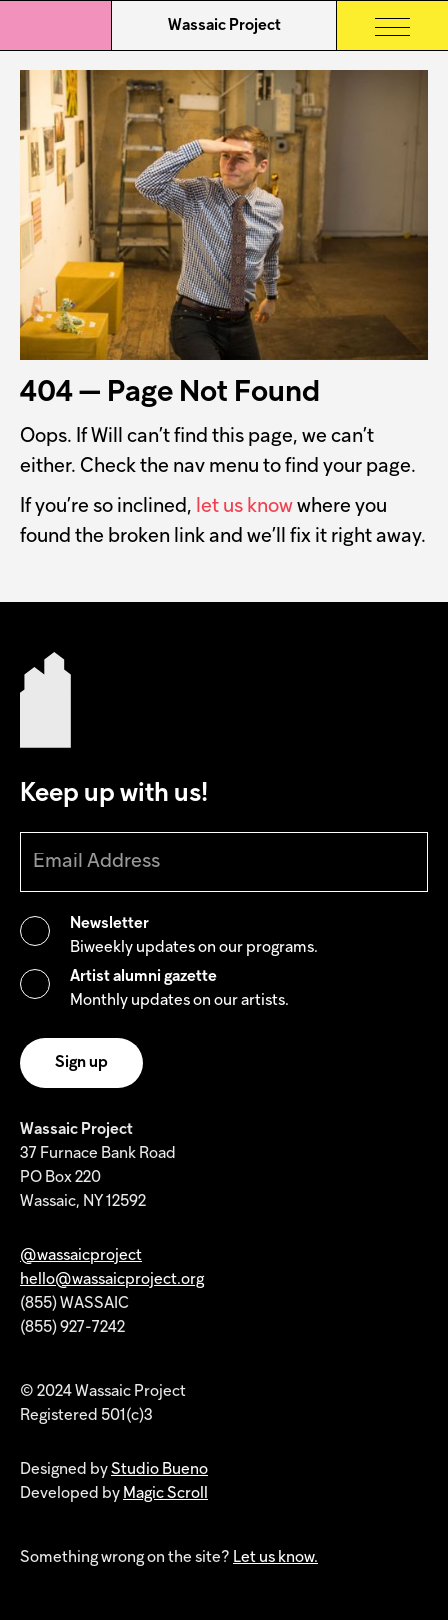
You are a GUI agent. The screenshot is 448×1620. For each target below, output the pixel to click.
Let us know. (275, 1558)
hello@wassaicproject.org (112, 1280)
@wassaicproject (81, 1256)
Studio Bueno (159, 1470)
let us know (244, 507)
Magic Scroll (165, 1494)
